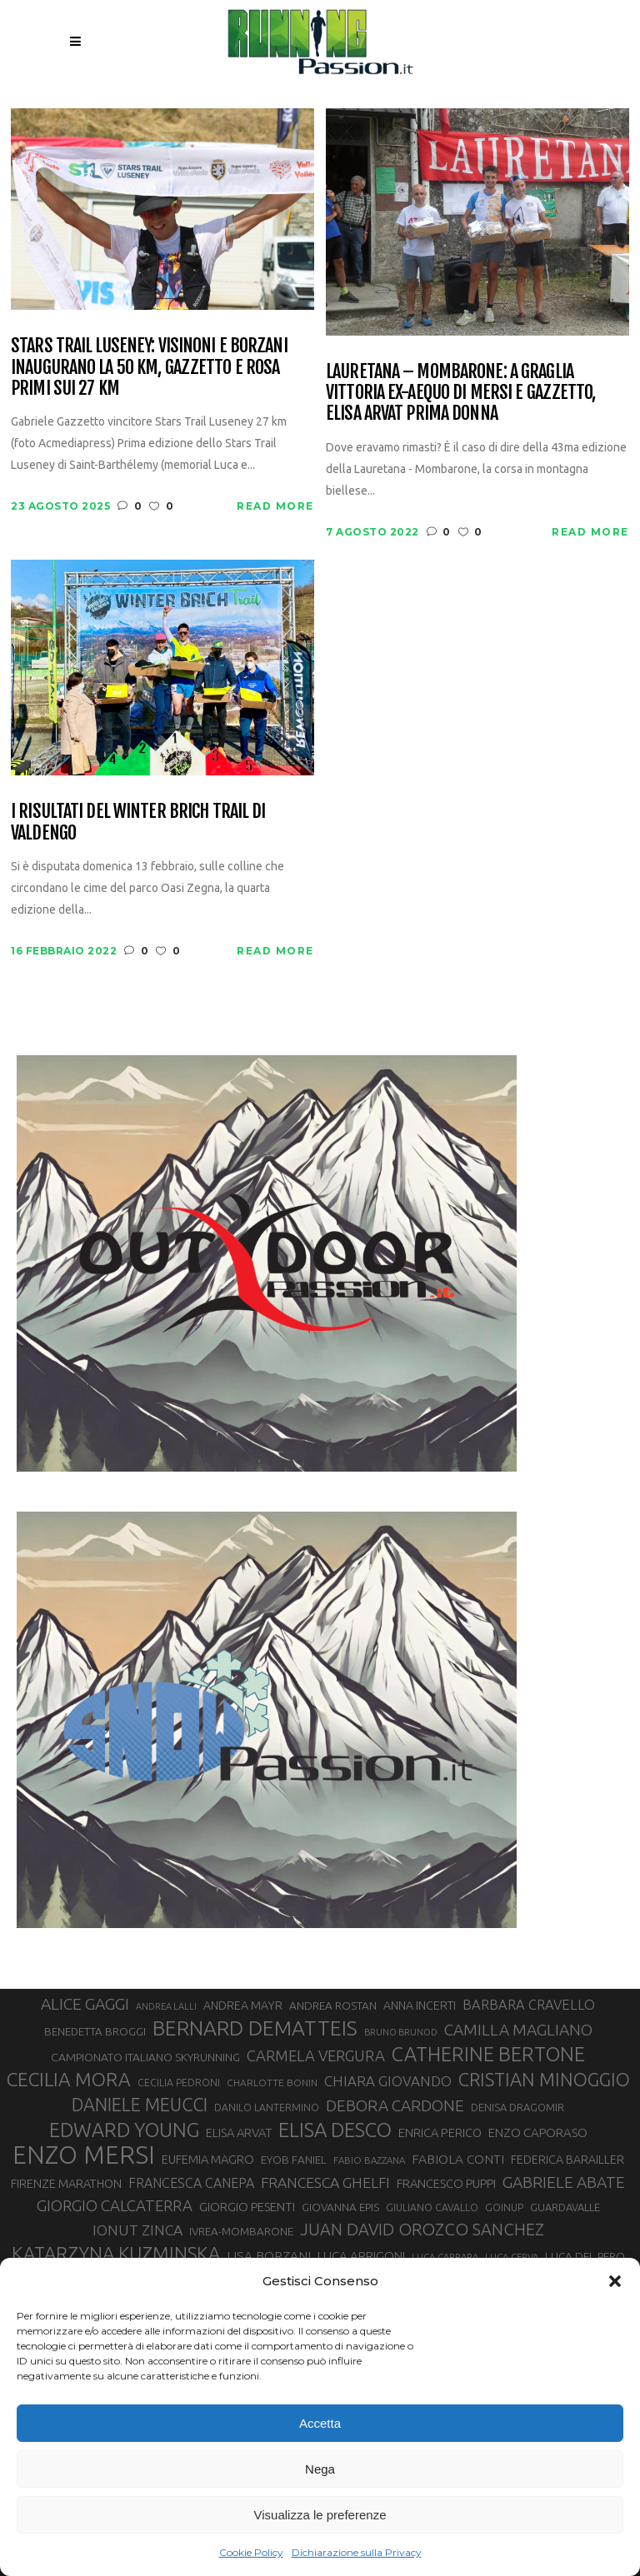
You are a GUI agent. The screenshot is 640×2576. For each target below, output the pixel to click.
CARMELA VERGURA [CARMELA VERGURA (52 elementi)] (316, 2055)
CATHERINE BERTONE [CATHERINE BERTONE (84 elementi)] (488, 2054)
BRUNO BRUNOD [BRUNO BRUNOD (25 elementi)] (401, 2032)
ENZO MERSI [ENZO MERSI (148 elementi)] (83, 2155)
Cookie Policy (251, 2552)
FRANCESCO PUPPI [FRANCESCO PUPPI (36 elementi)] (446, 2183)
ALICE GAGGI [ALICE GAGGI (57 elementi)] (85, 2004)
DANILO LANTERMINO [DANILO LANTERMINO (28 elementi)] (266, 2107)
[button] (615, 2281)
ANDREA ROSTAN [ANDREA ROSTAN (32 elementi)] (333, 2005)
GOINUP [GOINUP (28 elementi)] (504, 2207)
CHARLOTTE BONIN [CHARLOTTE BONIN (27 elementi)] (272, 2082)
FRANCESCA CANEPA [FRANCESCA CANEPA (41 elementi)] (191, 2182)
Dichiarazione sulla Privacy (357, 2552)
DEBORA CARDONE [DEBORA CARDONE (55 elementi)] (395, 2105)
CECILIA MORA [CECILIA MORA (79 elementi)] (69, 2079)
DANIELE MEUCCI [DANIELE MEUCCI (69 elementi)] (140, 2105)
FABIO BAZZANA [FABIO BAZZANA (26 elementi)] (369, 2160)
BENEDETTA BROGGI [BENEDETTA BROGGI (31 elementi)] (95, 2031)
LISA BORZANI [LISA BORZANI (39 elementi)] (269, 2256)
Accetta (320, 2423)
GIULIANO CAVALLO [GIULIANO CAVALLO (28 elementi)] (432, 2207)
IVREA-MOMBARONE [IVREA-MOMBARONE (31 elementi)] (241, 2231)
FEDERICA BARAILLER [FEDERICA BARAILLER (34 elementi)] (567, 2159)
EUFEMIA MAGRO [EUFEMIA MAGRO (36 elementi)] (208, 2159)
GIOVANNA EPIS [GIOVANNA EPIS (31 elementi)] (340, 2207)
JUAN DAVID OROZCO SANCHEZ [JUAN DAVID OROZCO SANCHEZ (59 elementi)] (422, 2229)
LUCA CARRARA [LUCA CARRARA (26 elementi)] (445, 2256)
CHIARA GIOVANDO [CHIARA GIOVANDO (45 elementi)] (388, 2081)
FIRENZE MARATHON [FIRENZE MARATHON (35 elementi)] (66, 2183)
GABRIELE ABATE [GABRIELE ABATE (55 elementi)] (563, 2182)
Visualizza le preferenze (320, 2515)
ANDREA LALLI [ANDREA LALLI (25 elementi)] (166, 2006)
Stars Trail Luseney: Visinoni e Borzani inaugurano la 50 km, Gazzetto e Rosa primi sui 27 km (149, 366)
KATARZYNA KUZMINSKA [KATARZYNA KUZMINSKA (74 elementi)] (116, 2253)
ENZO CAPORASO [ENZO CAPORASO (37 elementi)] (538, 2132)
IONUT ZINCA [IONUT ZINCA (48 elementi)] (137, 2230)
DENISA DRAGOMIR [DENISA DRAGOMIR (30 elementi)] (517, 2107)
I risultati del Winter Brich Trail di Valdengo (138, 821)
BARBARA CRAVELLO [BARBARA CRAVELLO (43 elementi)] (528, 2004)
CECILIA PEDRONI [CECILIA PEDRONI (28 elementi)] (179, 2082)
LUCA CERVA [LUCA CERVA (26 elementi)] (511, 2256)
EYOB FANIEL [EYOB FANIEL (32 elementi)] (294, 2159)
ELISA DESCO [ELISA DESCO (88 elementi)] (335, 2130)
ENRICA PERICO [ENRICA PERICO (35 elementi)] (440, 2132)
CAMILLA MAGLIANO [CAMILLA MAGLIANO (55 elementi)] (518, 2029)
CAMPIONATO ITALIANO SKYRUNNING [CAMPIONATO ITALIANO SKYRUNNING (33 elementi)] (145, 2057)
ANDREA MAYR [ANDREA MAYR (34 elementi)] (242, 2005)
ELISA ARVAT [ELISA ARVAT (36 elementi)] (239, 2132)
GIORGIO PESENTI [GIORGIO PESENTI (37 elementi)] (247, 2207)
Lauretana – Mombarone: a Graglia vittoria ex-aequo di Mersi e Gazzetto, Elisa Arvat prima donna (461, 392)
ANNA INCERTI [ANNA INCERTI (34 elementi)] (419, 2005)
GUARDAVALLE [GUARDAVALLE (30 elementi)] (565, 2207)
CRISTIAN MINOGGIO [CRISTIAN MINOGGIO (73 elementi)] (544, 2079)
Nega (320, 2469)
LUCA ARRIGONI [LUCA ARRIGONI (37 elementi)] (361, 2256)
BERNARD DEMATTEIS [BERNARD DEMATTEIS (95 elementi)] (255, 2028)
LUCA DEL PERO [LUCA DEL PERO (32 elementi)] (585, 2256)
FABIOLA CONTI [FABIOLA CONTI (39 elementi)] (458, 2159)
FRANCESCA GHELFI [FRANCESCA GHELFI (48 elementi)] (325, 2182)
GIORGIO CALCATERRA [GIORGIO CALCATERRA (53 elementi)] (114, 2206)
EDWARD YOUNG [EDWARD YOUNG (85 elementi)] (124, 2129)
